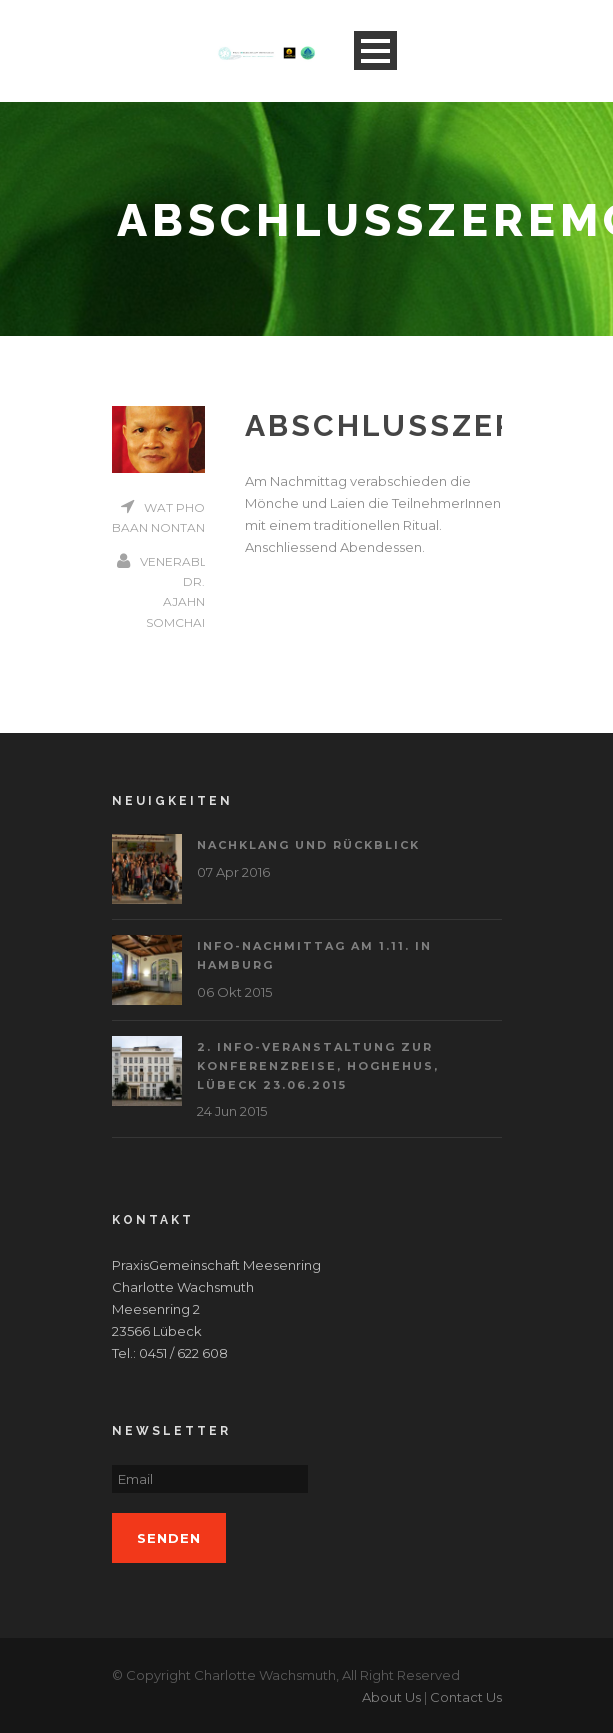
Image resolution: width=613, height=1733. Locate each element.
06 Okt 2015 (234, 992)
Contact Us (466, 1697)
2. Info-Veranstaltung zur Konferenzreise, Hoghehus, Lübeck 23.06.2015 (318, 1065)
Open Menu (375, 50)
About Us (391, 1697)
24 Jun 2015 (232, 1111)
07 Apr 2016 (233, 872)
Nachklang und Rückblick (308, 845)
